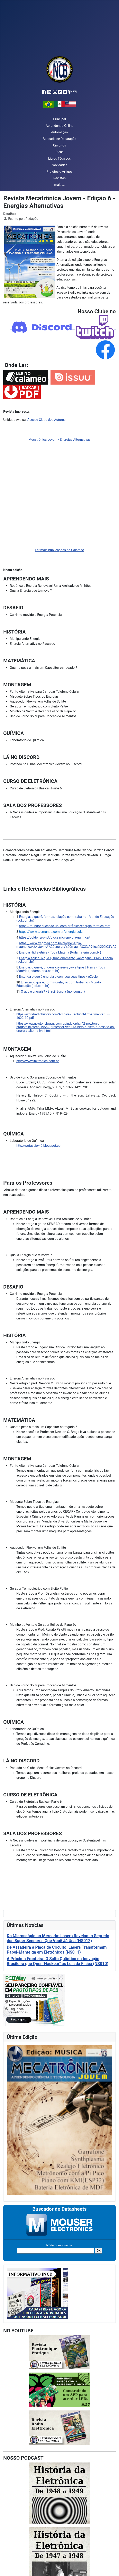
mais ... (59, 185)
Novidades (59, 165)
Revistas (59, 178)
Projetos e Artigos (59, 172)
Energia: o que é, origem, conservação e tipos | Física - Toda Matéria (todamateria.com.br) (60, 969)
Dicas (59, 152)
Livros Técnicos (59, 158)
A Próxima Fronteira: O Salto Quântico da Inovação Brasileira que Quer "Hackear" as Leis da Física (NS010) (57, 1961)
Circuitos (59, 145)
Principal (59, 119)
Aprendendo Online (59, 126)
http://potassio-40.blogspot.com (39, 1146)
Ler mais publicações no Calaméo (59, 550)
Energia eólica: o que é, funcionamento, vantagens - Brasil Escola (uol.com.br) (64, 960)
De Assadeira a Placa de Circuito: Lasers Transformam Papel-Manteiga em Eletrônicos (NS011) (57, 1950)
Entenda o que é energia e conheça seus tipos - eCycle (58, 977)
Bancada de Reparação (59, 139)
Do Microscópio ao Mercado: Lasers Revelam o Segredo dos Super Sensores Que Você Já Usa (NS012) (58, 1938)
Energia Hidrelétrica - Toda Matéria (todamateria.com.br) (60, 952)
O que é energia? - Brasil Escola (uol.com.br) (53, 991)
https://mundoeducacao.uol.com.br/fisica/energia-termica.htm (64, 926)
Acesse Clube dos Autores (46, 420)
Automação (59, 132)
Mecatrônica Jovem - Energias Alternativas (59, 440)
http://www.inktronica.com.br (37, 1061)
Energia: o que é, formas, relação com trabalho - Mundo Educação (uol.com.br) (65, 918)
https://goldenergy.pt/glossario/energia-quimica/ (54, 937)
